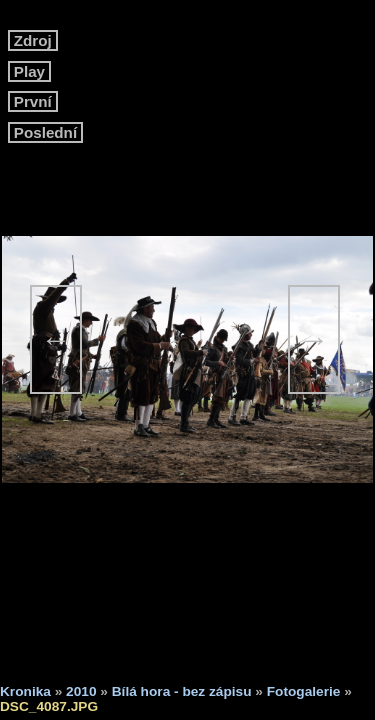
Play (30, 71)
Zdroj (33, 40)
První (33, 101)
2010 (81, 691)
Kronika (25, 691)
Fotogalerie (304, 691)
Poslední (46, 132)
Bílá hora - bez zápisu (182, 691)
